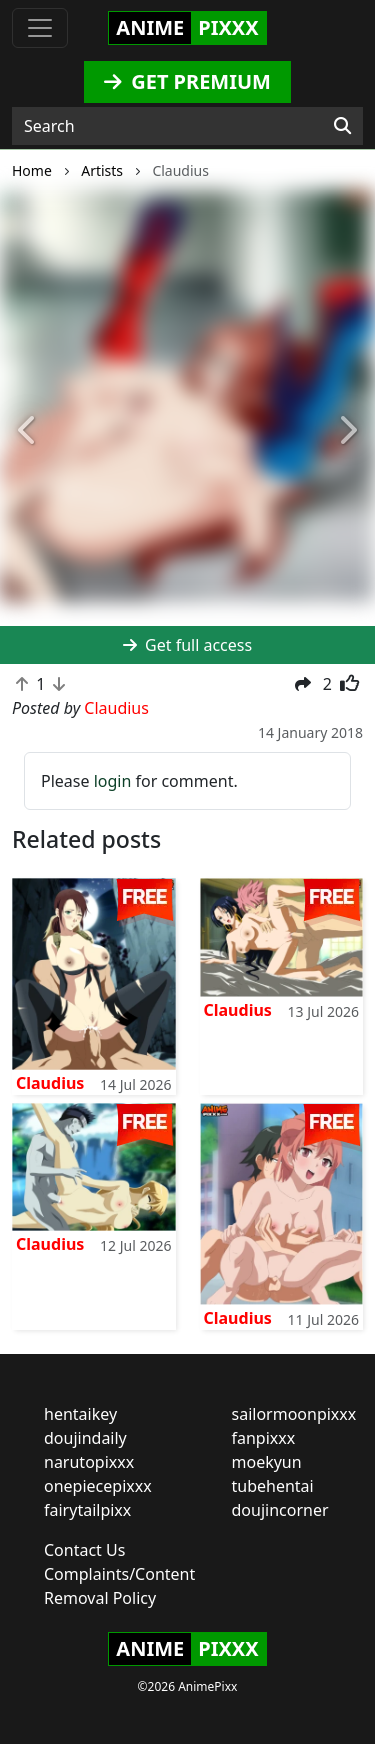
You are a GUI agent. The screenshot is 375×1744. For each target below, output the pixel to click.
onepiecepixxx (98, 1486)
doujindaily (85, 1438)
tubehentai (273, 1486)
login (113, 781)
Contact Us (84, 1550)
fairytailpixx (87, 1510)
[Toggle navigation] (40, 28)
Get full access (187, 645)
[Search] (342, 126)
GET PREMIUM (187, 81)
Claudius (50, 1083)
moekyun (267, 1462)
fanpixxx (264, 1438)
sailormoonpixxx (294, 1414)
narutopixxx (89, 1462)
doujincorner (280, 1510)
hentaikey (80, 1414)
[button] (28, 431)
